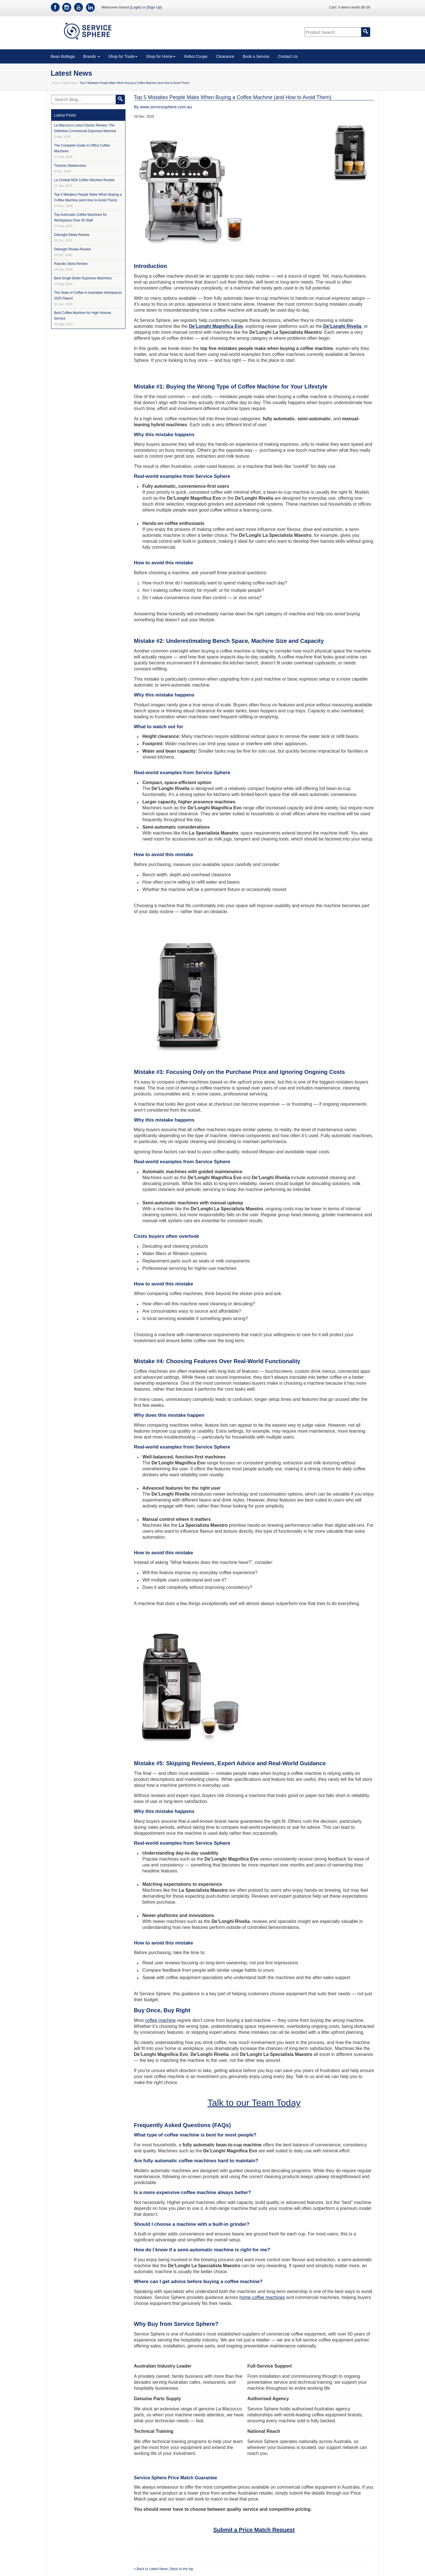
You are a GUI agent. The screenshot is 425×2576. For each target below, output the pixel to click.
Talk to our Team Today (254, 2103)
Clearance (225, 56)
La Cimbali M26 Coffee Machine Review (84, 182)
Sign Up (154, 7)
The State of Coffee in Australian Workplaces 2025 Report (88, 298)
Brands (91, 56)
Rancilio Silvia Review (70, 266)
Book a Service (256, 56)
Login (135, 7)
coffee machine (160, 2020)
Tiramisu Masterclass (70, 168)
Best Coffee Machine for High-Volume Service (82, 318)
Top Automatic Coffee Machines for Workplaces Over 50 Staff (80, 220)
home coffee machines (262, 2297)
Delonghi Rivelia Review (72, 252)
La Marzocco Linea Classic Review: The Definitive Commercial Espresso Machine (85, 130)
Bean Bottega (63, 56)
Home (55, 83)
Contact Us (288, 56)
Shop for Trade (123, 56)
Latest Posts (65, 115)
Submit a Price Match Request (254, 2530)
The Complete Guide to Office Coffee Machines (82, 151)
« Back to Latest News (151, 2569)
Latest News (69, 83)
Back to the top (182, 2569)
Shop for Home (160, 56)
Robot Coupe (196, 56)
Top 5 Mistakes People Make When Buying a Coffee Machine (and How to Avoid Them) (88, 200)
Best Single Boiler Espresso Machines (83, 281)
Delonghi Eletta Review (71, 237)
